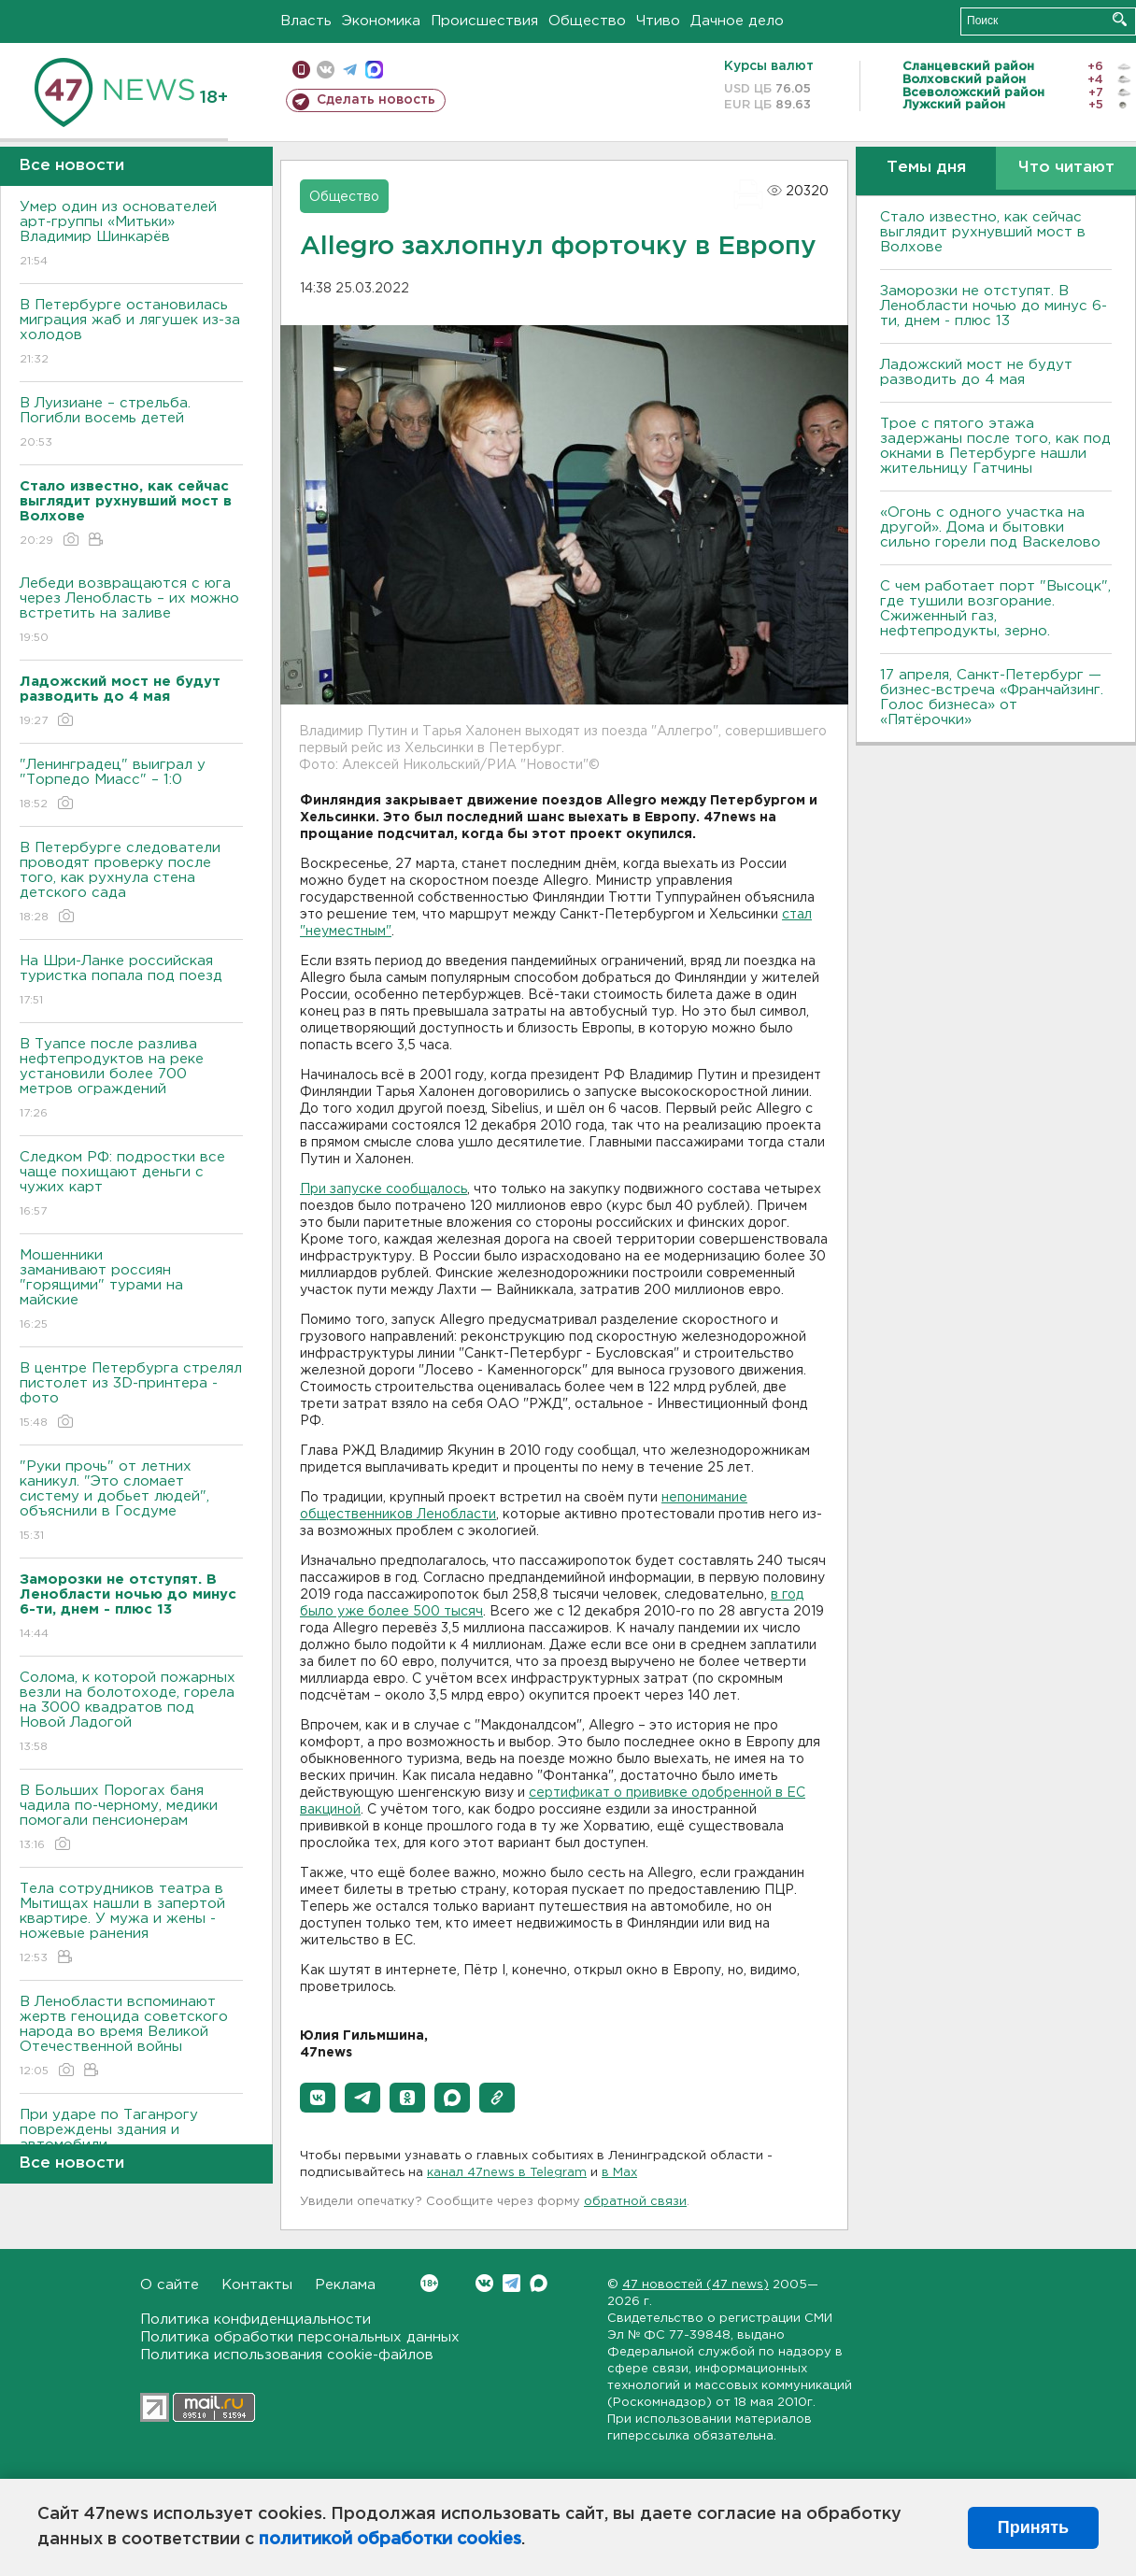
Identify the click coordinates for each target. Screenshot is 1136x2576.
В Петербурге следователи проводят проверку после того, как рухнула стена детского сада (131, 883)
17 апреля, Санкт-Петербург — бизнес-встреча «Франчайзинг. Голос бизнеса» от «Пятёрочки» (991, 697)
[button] (317, 2098)
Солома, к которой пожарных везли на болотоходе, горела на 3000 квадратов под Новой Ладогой (131, 1713)
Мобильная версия (301, 69)
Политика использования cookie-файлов (286, 2355)
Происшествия (484, 21)
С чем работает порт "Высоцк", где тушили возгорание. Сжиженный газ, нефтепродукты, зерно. (995, 608)
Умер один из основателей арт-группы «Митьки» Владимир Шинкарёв (131, 235)
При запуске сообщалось (383, 1189)
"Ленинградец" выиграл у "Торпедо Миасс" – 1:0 (131, 785)
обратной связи (635, 2202)
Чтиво (658, 21)
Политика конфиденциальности (255, 2319)
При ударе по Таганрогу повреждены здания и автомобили (131, 2143)
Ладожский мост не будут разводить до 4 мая (976, 372)
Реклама (345, 2285)
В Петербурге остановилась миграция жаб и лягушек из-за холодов (131, 333)
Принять (1033, 2527)
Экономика (381, 21)
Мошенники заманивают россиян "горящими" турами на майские (131, 1290)
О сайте (169, 2285)
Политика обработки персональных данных (300, 2337)
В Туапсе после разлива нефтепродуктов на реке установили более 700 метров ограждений (131, 1079)
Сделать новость (376, 100)
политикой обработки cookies (390, 2539)
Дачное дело (737, 21)
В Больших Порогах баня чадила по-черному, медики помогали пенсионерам (131, 1819)
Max (538, 2283)
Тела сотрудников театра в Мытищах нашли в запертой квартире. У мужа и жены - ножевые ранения (131, 1924)
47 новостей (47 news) (695, 2285)
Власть (306, 21)
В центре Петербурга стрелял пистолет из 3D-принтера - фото (131, 1396)
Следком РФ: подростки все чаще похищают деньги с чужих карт (131, 1185)
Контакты (256, 2285)
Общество (587, 21)
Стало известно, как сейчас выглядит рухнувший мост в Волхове (983, 232)
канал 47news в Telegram (507, 2173)
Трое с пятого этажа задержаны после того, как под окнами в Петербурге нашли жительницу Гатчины (995, 446)
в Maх (619, 2173)
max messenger (374, 69)
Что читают (1066, 168)
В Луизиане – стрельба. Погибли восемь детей (131, 423)
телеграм (350, 69)
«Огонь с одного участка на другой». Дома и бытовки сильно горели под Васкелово (990, 527)
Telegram (511, 2283)
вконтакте (325, 69)
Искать (1120, 19)
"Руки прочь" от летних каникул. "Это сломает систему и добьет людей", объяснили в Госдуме (131, 1502)
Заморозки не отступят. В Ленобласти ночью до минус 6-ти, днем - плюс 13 (993, 306)
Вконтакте (429, 2283)
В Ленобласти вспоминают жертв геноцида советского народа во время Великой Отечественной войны (131, 2037)
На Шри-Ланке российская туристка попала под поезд (131, 981)
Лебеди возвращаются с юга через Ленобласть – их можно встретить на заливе (131, 611)
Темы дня (926, 168)
